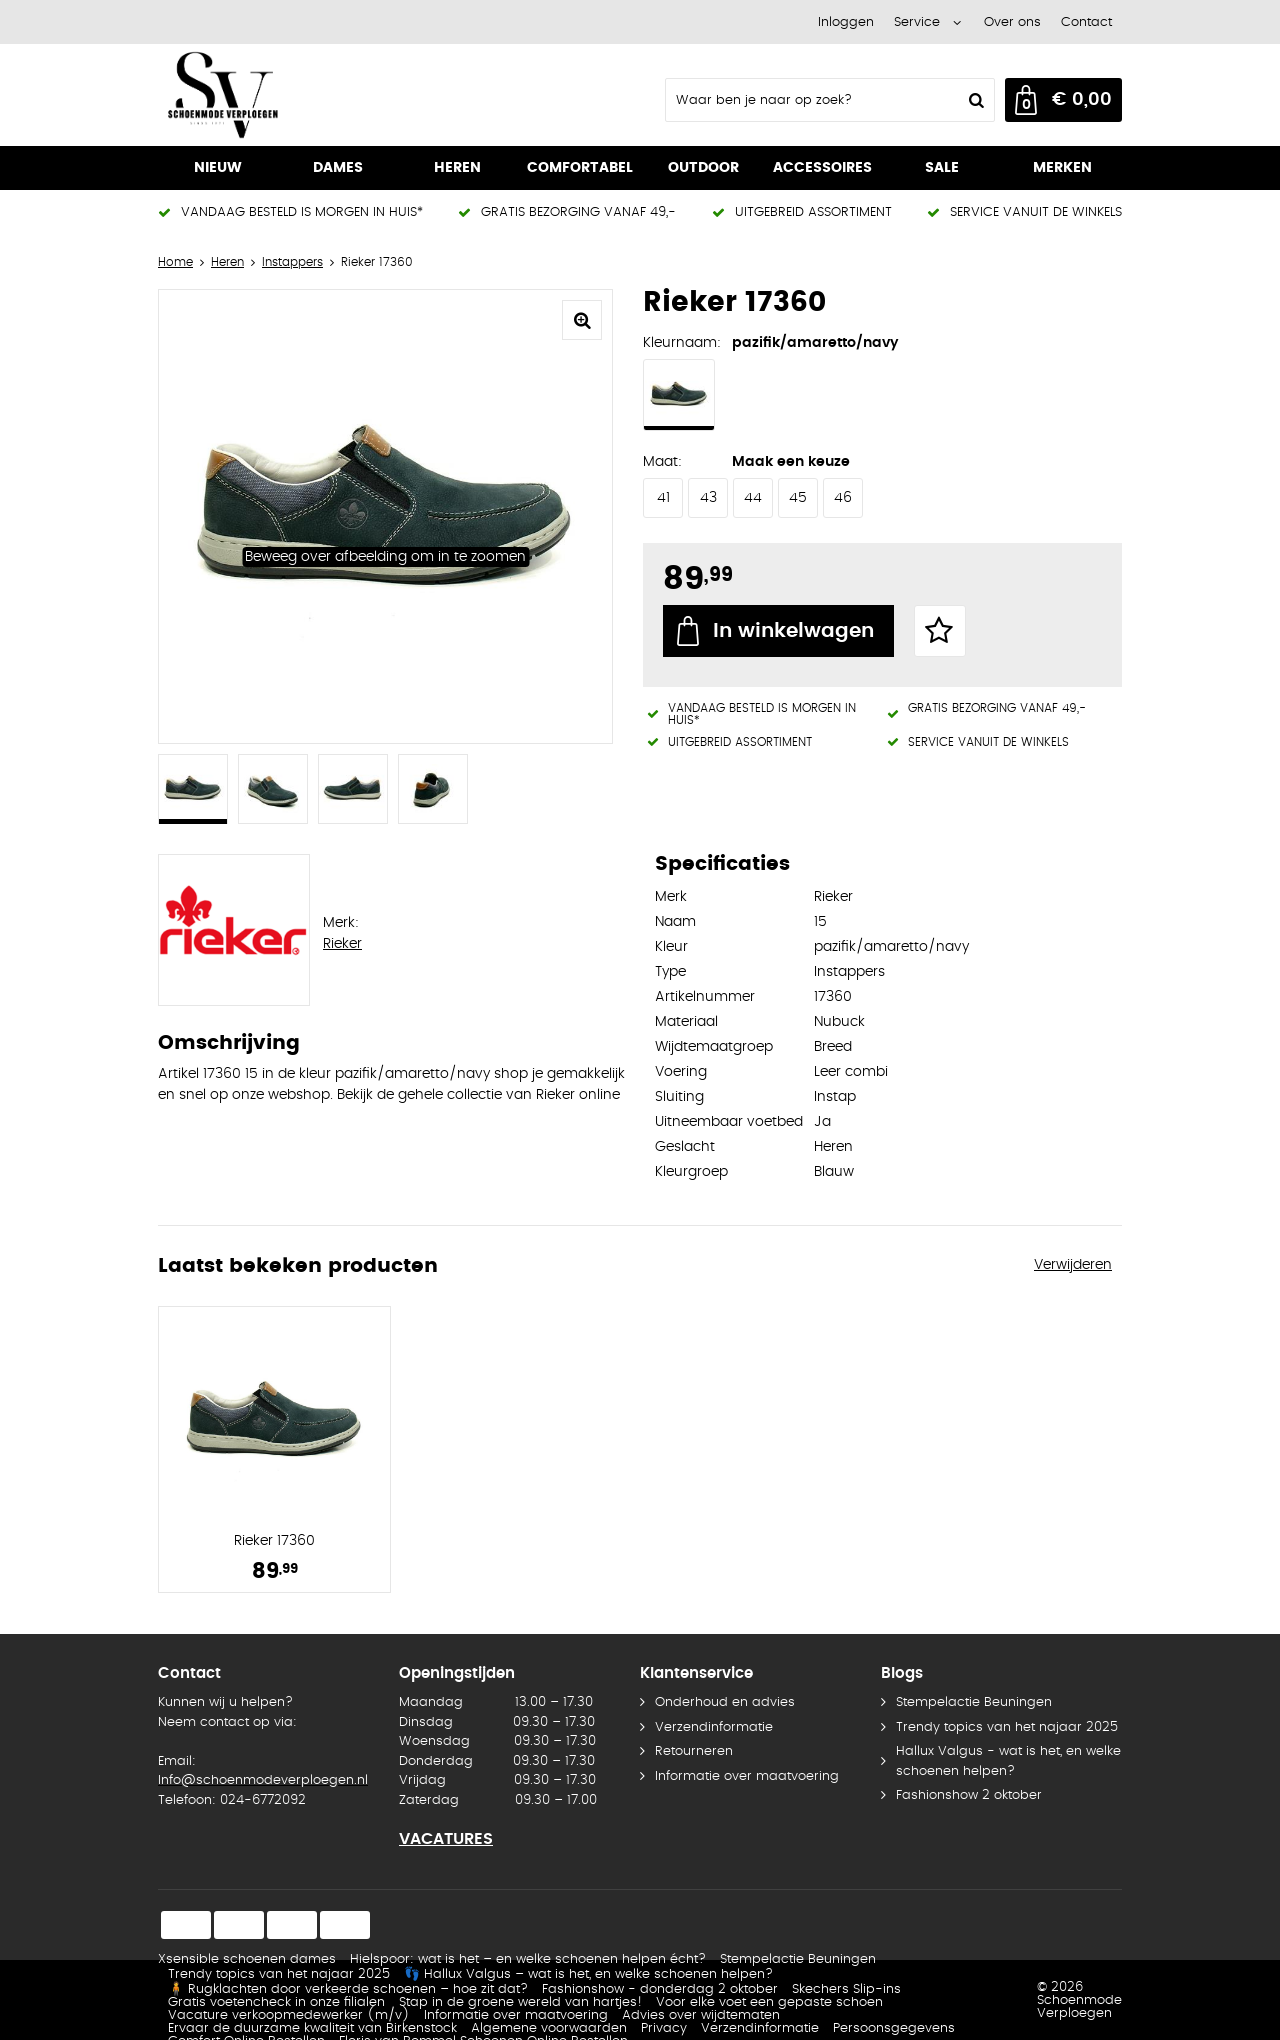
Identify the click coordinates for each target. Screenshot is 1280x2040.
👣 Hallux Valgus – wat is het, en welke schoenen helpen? (588, 1974)
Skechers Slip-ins (846, 1989)
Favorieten (940, 631)
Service (917, 22)
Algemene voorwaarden (549, 2028)
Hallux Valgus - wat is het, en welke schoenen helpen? (1008, 1761)
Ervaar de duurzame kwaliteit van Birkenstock (312, 2028)
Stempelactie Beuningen (974, 1702)
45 (798, 498)
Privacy (664, 2028)
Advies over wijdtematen (701, 2015)
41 (663, 498)
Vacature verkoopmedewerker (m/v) (289, 2015)
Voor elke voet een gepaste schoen (769, 2002)
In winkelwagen (793, 631)
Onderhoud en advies (725, 1702)
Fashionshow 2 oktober (969, 1795)
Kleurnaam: (682, 343)
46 (843, 498)
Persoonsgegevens (894, 2028)
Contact (1086, 22)
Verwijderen (1073, 1265)
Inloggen (846, 22)
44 (753, 498)
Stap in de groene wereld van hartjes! (520, 2002)
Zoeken (974, 100)
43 (708, 498)
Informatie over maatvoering (747, 1776)
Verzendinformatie (714, 1727)
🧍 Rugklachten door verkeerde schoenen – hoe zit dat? (348, 1989)
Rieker (342, 944)
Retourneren (694, 1751)
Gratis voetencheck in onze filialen (276, 2002)
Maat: (662, 462)
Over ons (1012, 22)
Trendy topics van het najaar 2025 (1007, 1727)
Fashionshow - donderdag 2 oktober (660, 1989)
